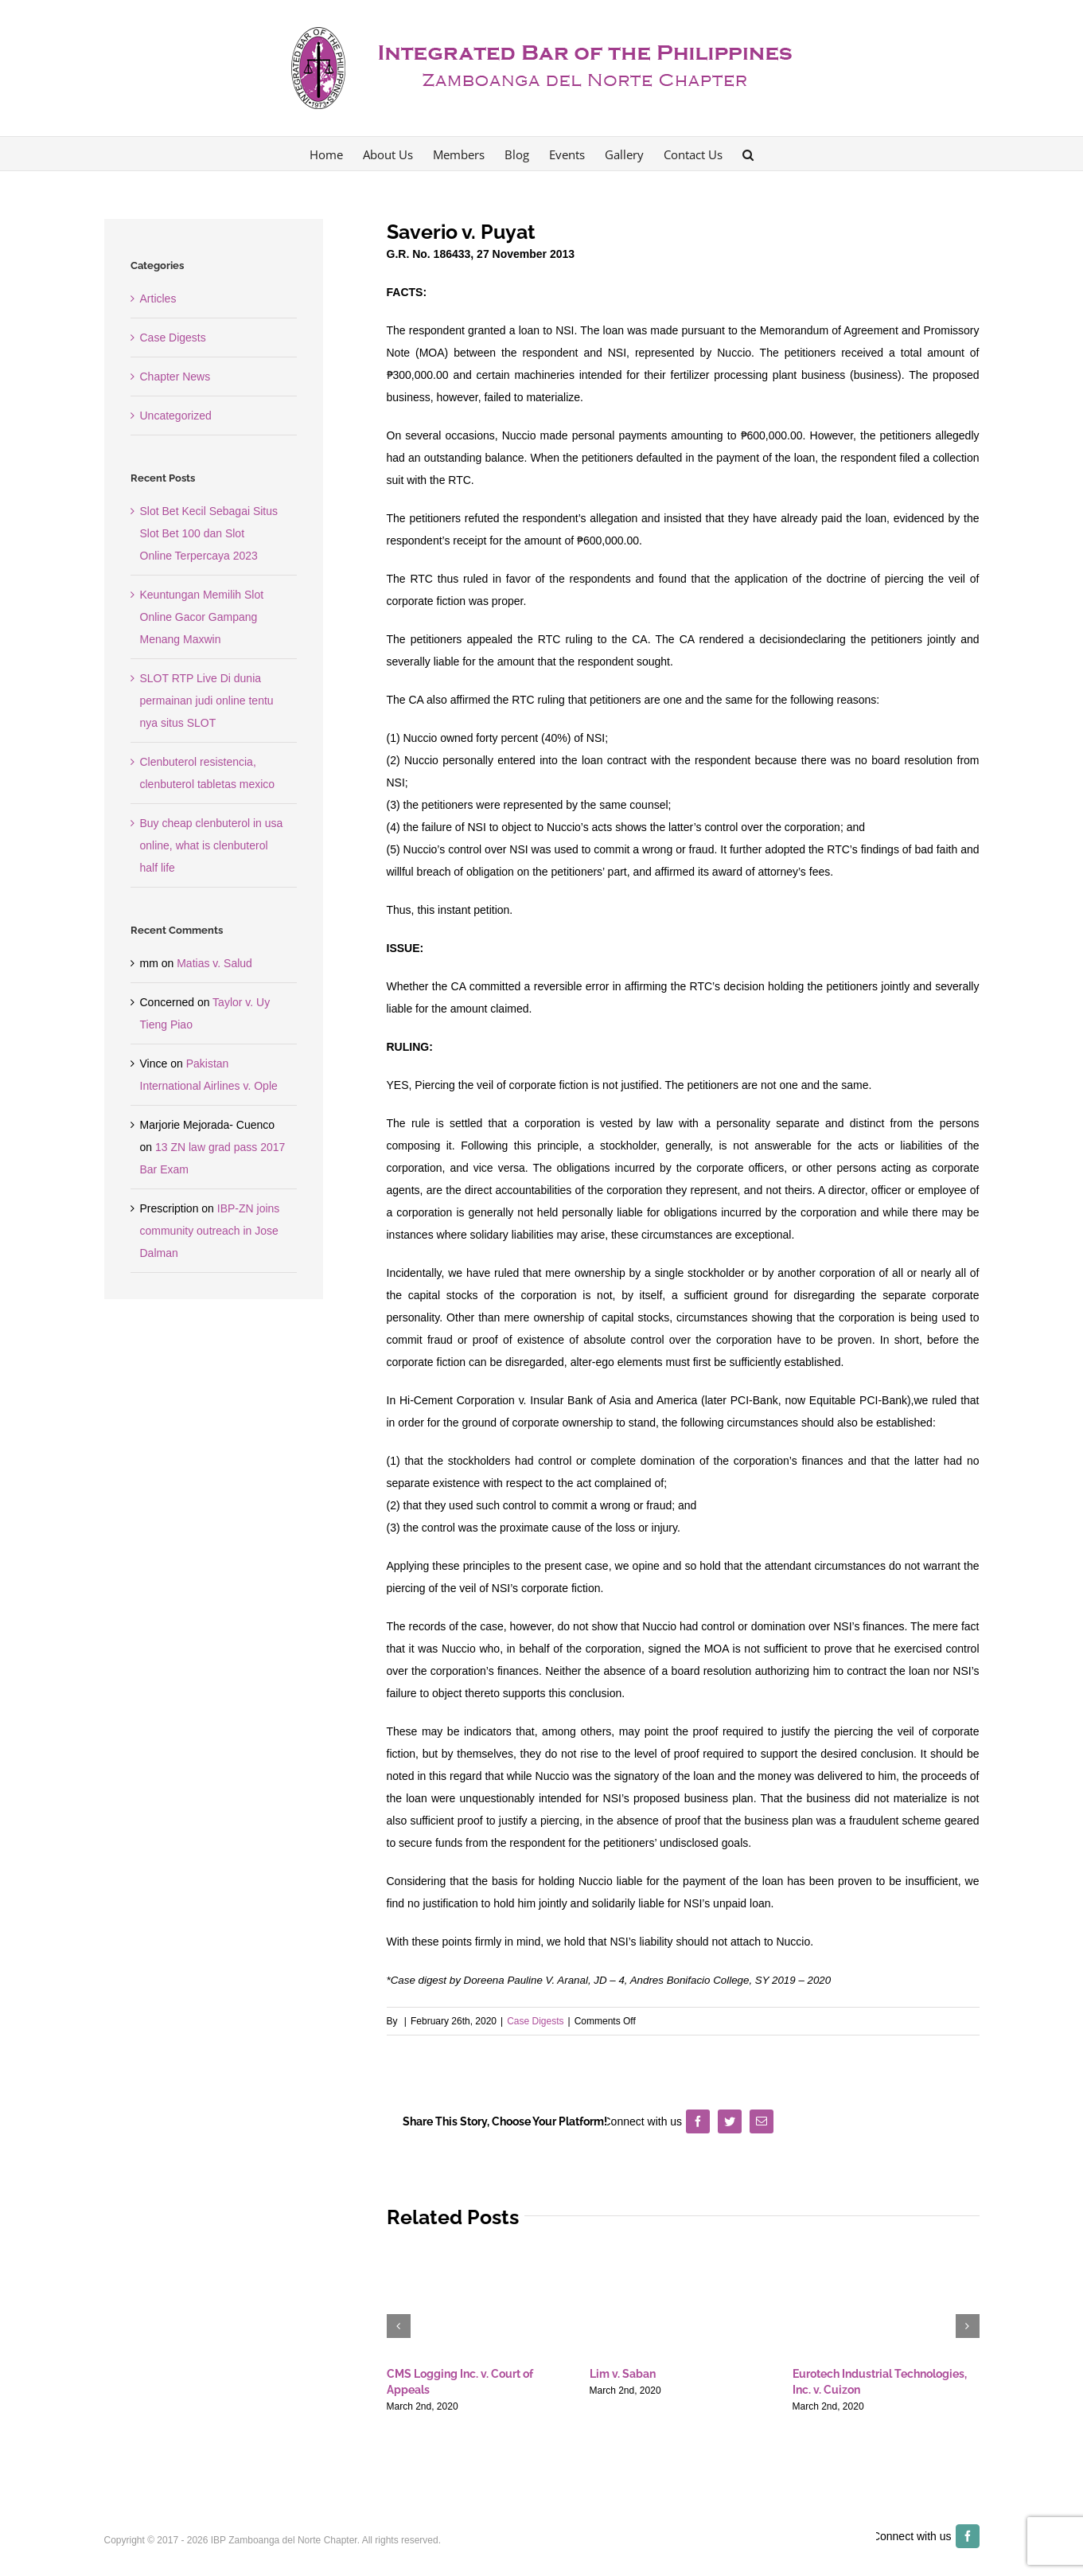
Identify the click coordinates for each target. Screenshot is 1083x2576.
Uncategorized (176, 415)
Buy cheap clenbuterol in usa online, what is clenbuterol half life (211, 845)
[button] (748, 153)
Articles (158, 298)
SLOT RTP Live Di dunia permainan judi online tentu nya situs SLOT (207, 700)
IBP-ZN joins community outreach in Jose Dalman (210, 1230)
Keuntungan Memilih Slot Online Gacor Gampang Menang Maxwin (202, 617)
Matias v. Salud (214, 963)
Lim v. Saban (623, 2373)
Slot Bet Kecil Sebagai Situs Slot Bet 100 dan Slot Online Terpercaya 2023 (209, 533)
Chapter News (175, 376)
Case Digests (535, 2021)
